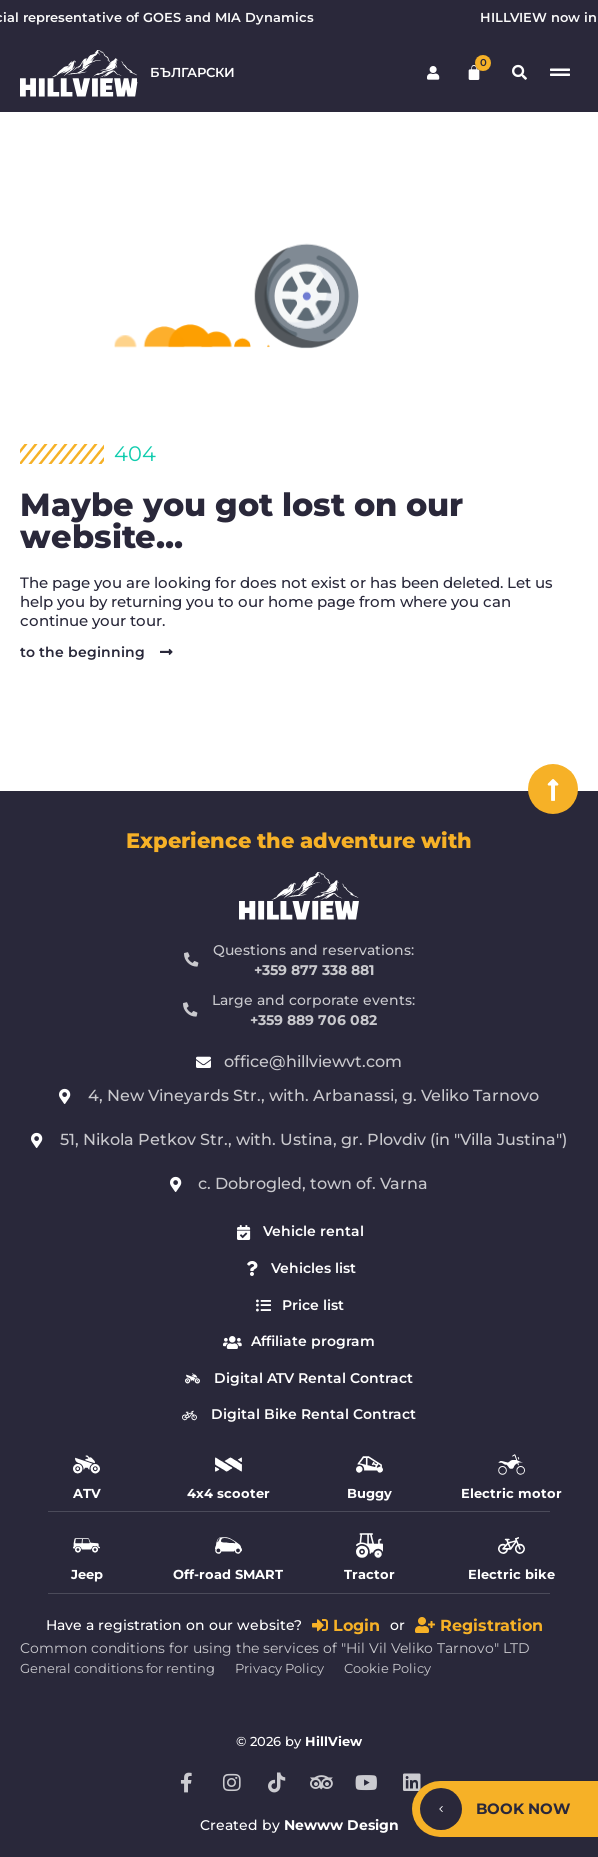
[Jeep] (86, 1545)
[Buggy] (369, 1464)
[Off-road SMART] (228, 1545)
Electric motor (511, 1493)
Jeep (87, 1574)
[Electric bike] (511, 1545)
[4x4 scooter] (228, 1464)
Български (192, 72)
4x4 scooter (228, 1493)
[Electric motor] (511, 1464)
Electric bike (511, 1574)
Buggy (369, 1493)
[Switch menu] (560, 73)
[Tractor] (369, 1545)
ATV (87, 1493)
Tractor (369, 1574)
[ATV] (86, 1464)
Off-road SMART (228, 1574)
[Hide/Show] (441, 1809)
